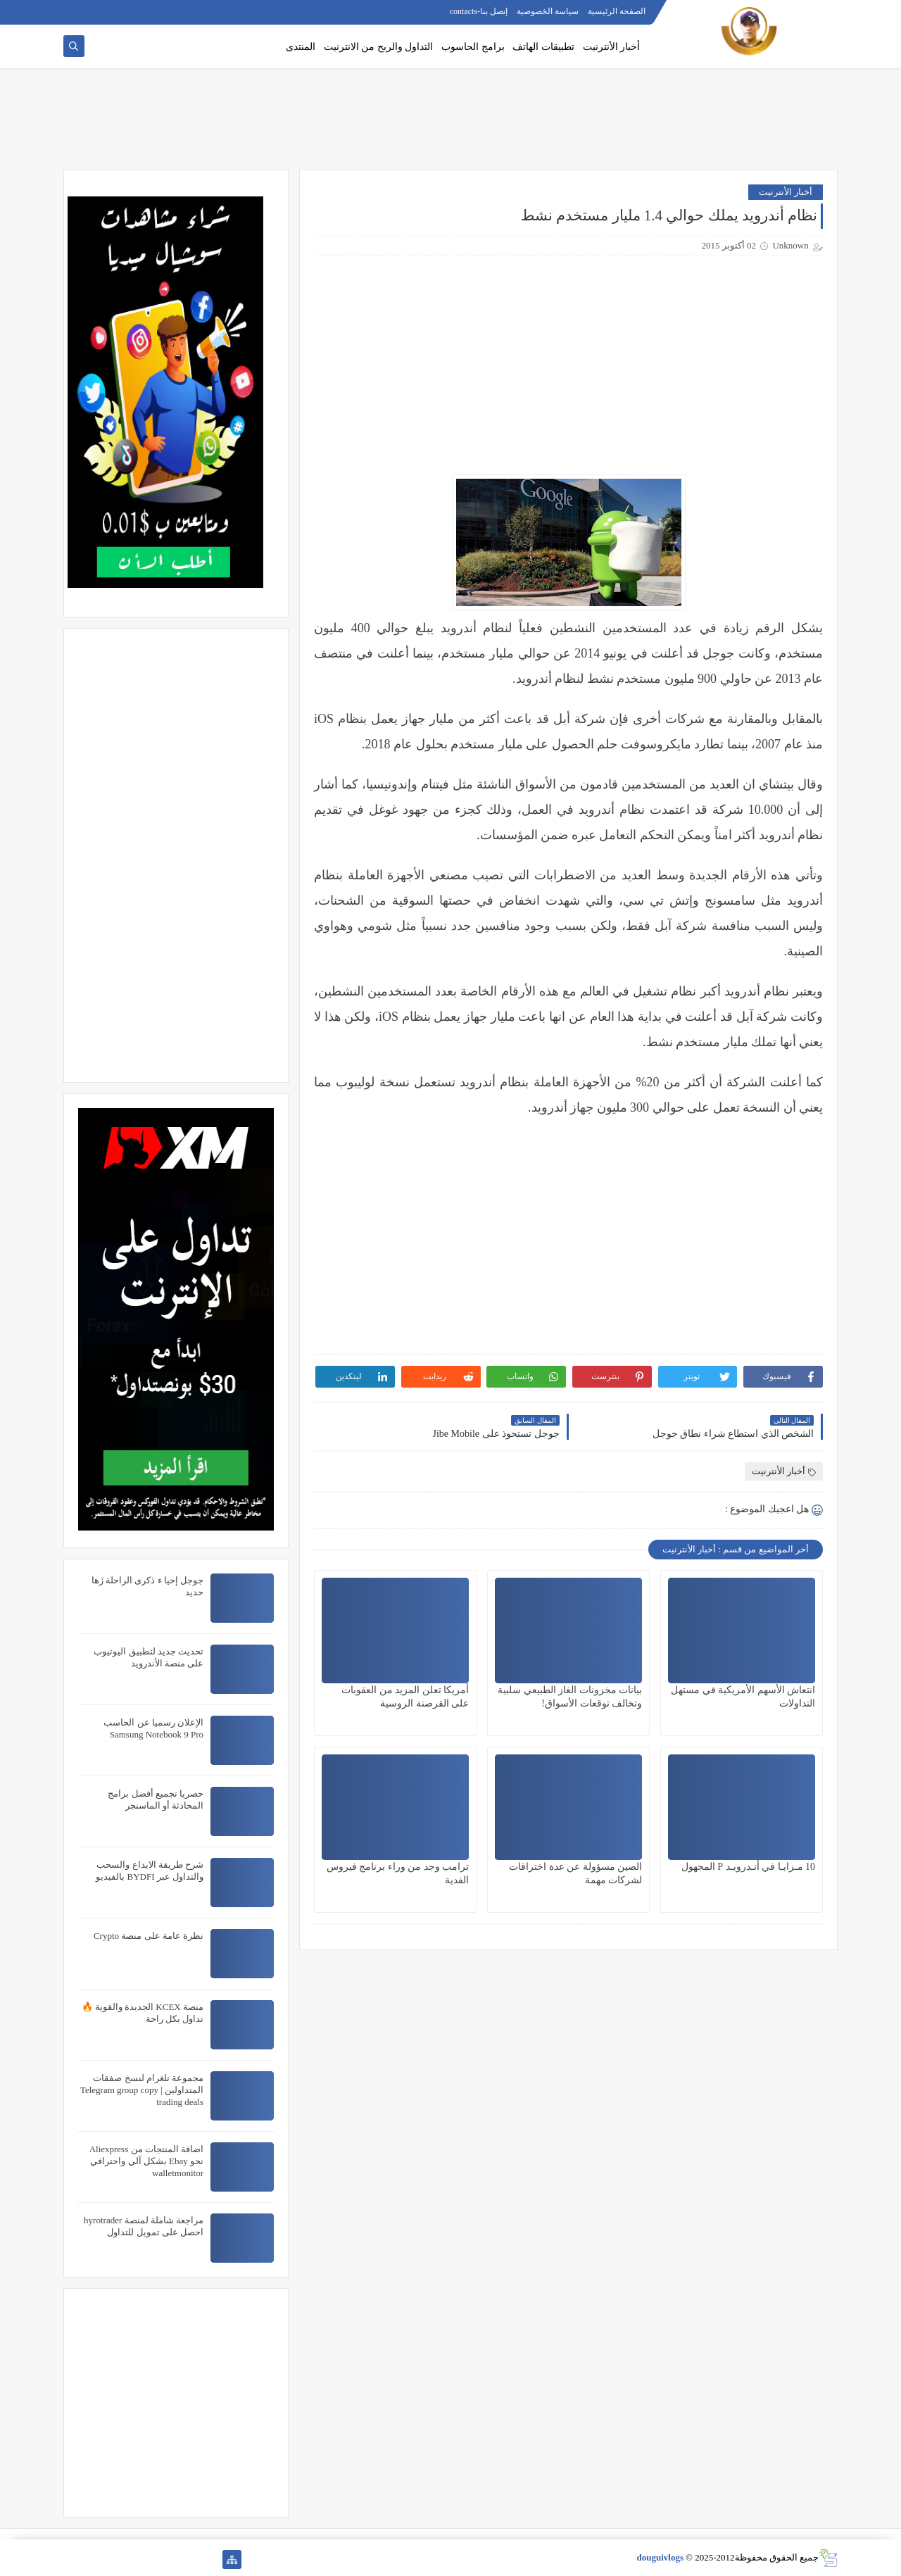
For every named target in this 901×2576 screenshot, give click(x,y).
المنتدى (300, 47)
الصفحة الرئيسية (616, 11)
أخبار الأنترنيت (612, 47)
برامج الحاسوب (473, 47)
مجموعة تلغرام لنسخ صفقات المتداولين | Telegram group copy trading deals (141, 2090)
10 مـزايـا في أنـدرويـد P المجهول (748, 1866)
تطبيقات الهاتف (543, 47)
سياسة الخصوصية (548, 11)
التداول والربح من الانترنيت (379, 47)
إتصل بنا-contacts (479, 11)
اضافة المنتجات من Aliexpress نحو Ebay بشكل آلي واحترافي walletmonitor (146, 2161)
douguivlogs (660, 2557)
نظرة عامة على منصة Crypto (148, 1935)
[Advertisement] (450, 124)
